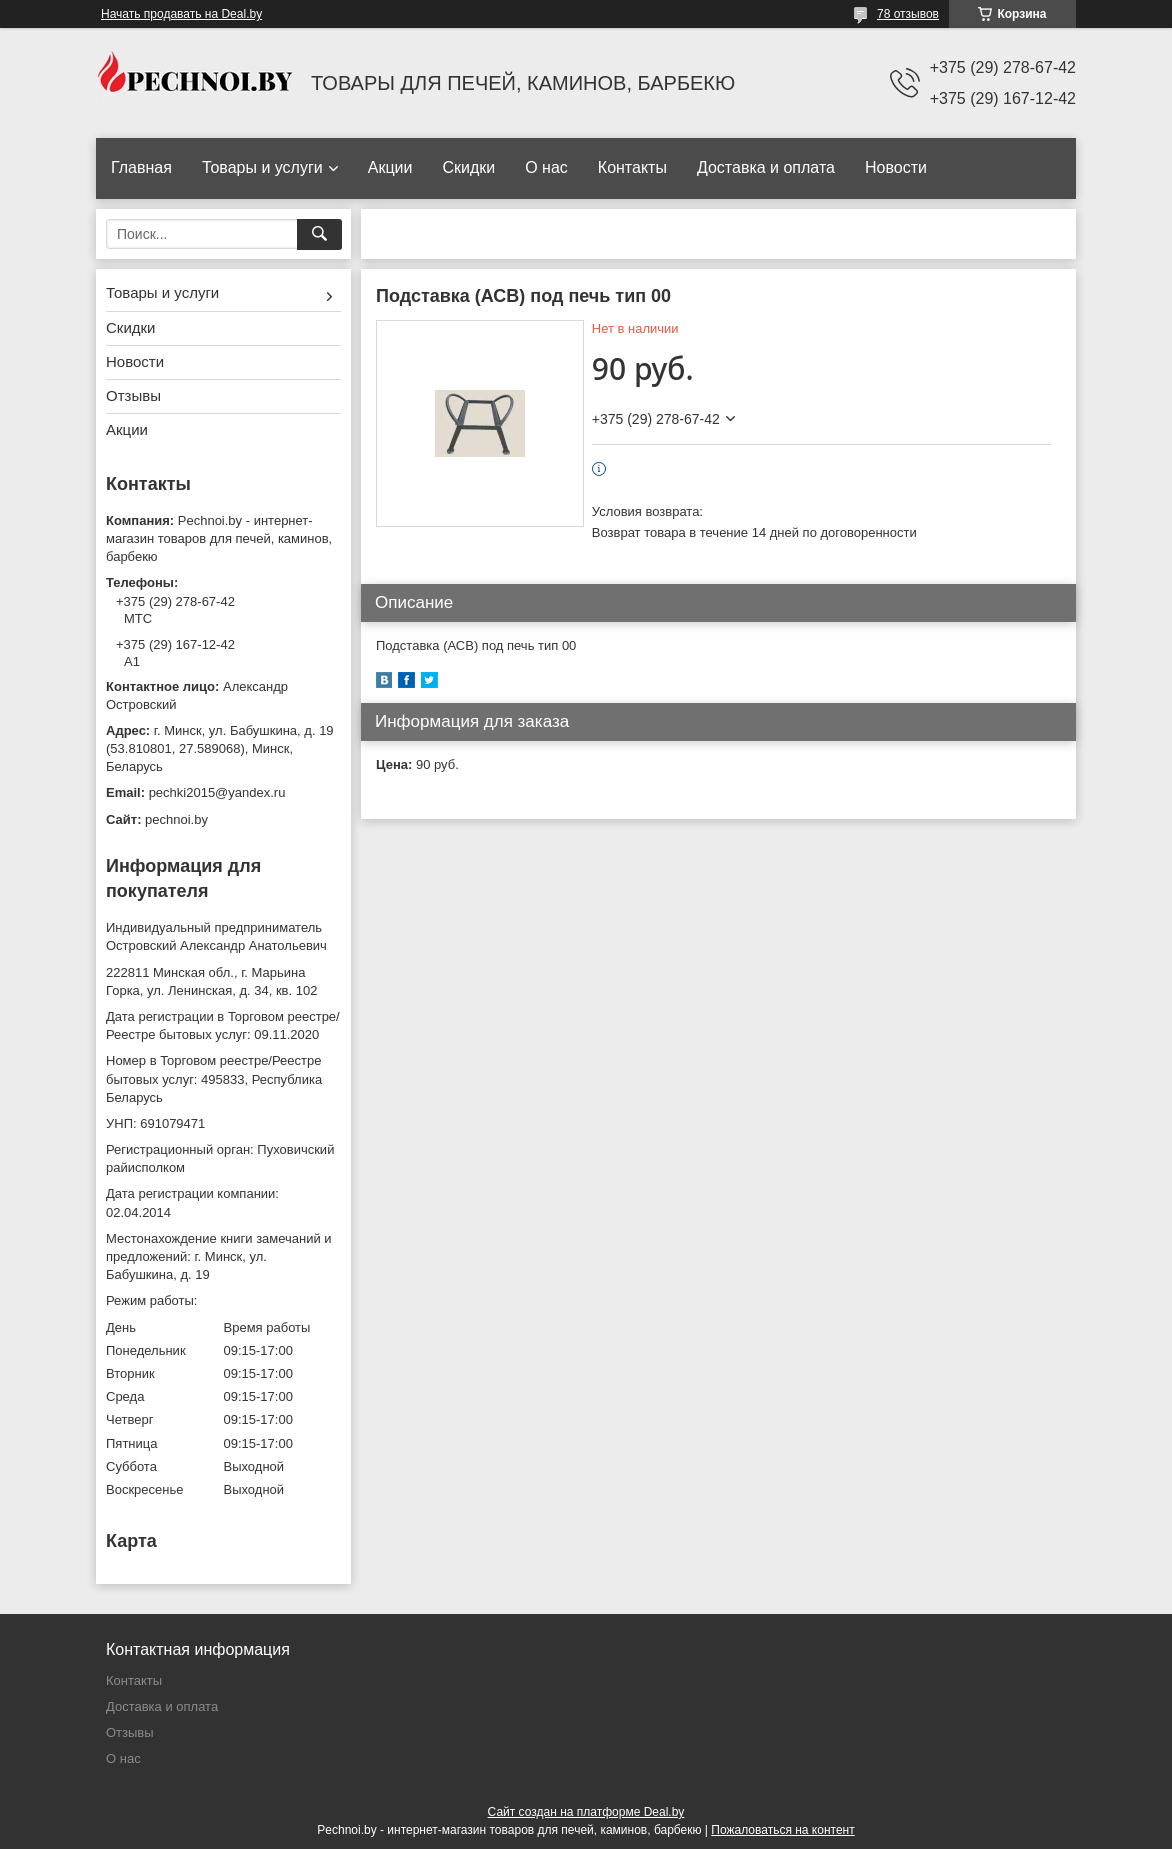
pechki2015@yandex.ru (217, 792)
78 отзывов (908, 14)
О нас (546, 167)
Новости (896, 167)
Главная (141, 167)
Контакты (632, 167)
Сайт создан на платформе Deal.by (586, 1812)
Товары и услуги (262, 167)
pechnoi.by (176, 819)
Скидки (468, 167)
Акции (390, 167)
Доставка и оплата (766, 167)
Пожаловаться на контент (782, 1830)
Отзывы (133, 395)
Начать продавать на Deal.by (181, 14)
